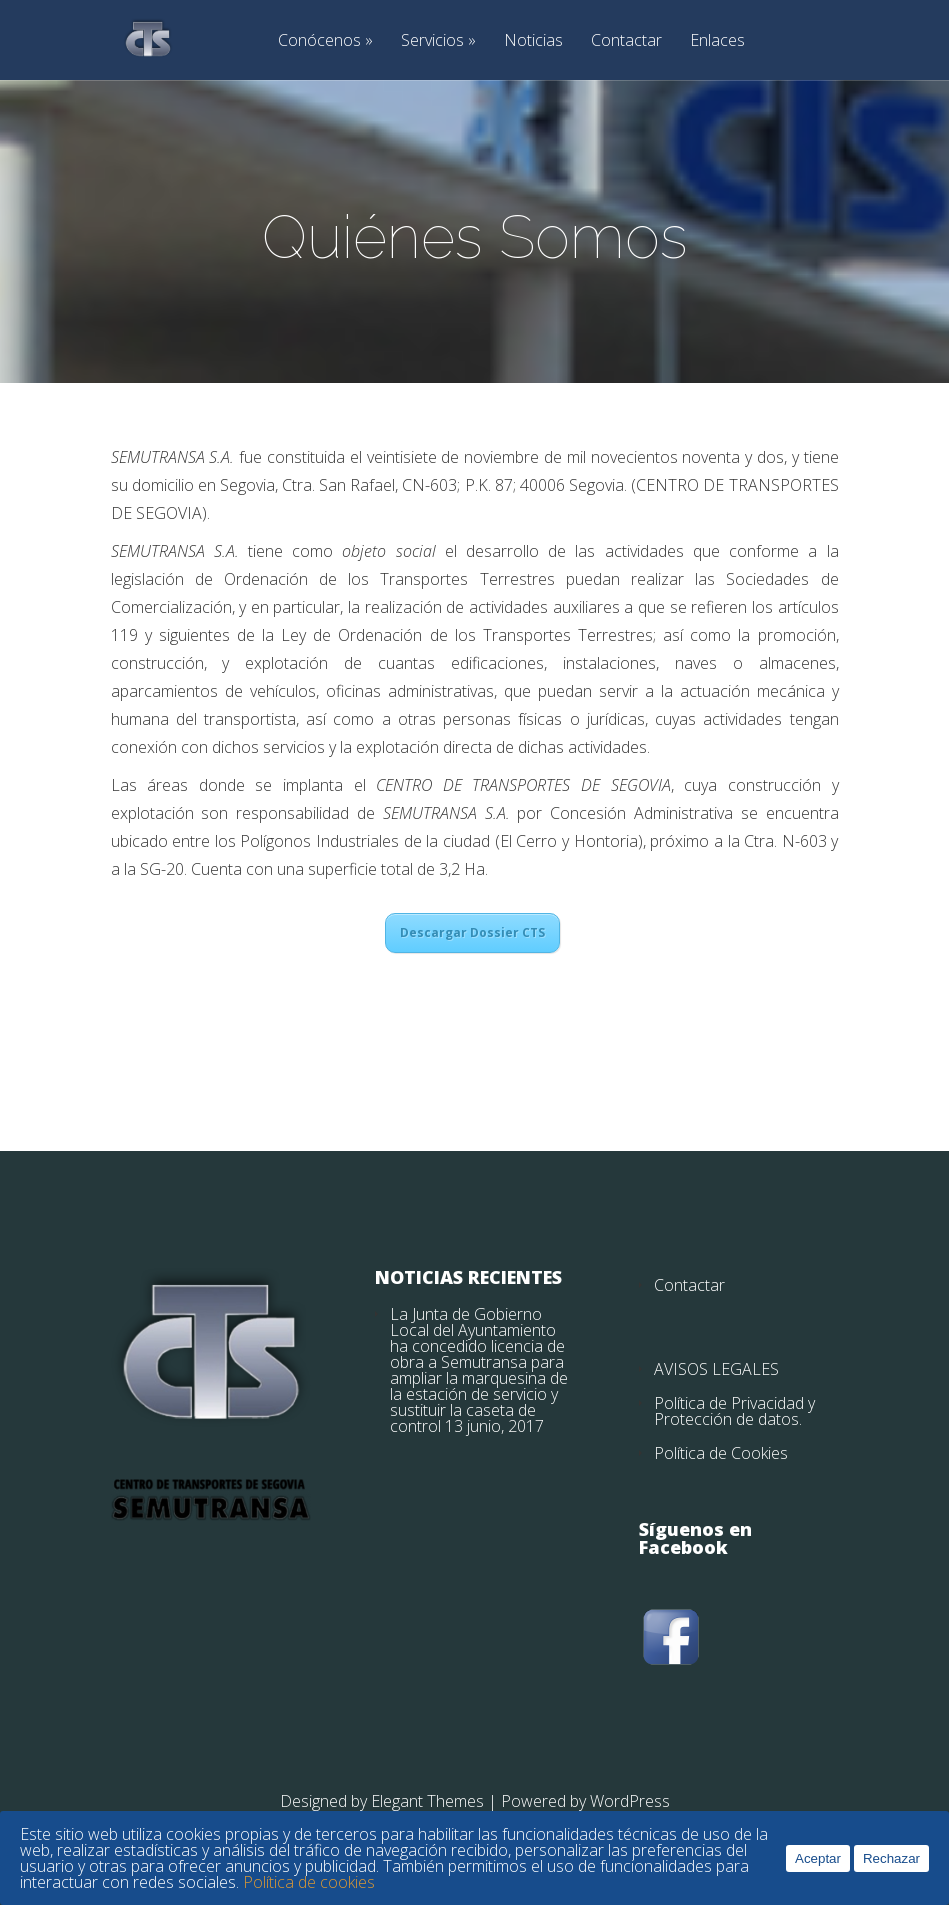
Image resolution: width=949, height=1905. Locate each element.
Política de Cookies (721, 1453)
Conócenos (319, 41)
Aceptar (818, 1858)
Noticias (533, 41)
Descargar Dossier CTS (472, 932)
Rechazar (891, 1858)
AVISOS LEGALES (716, 1369)
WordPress (630, 1801)
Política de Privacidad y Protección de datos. (734, 1411)
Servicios (432, 41)
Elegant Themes (427, 1801)
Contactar (626, 41)
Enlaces (717, 41)
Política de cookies (309, 1882)
